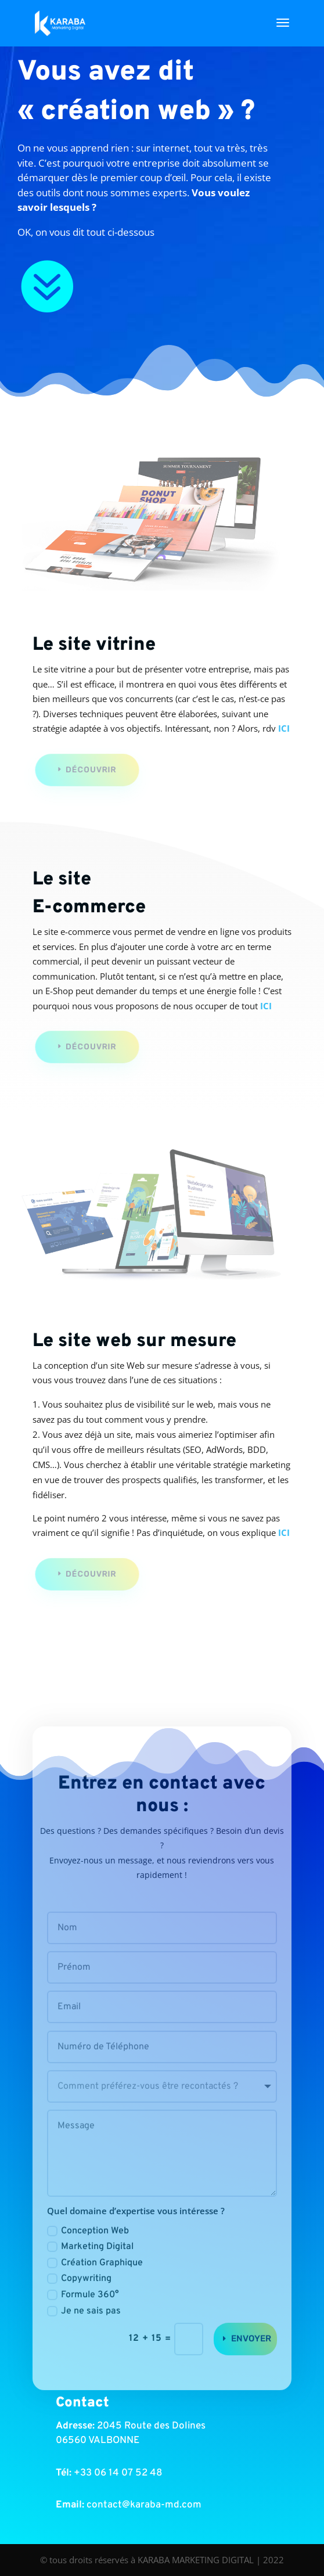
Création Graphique (95, 2291)
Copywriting (79, 2307)
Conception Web (88, 2259)
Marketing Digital (90, 2275)
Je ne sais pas (84, 2339)
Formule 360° (83, 2323)
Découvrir (93, 770)
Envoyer (251, 2366)
